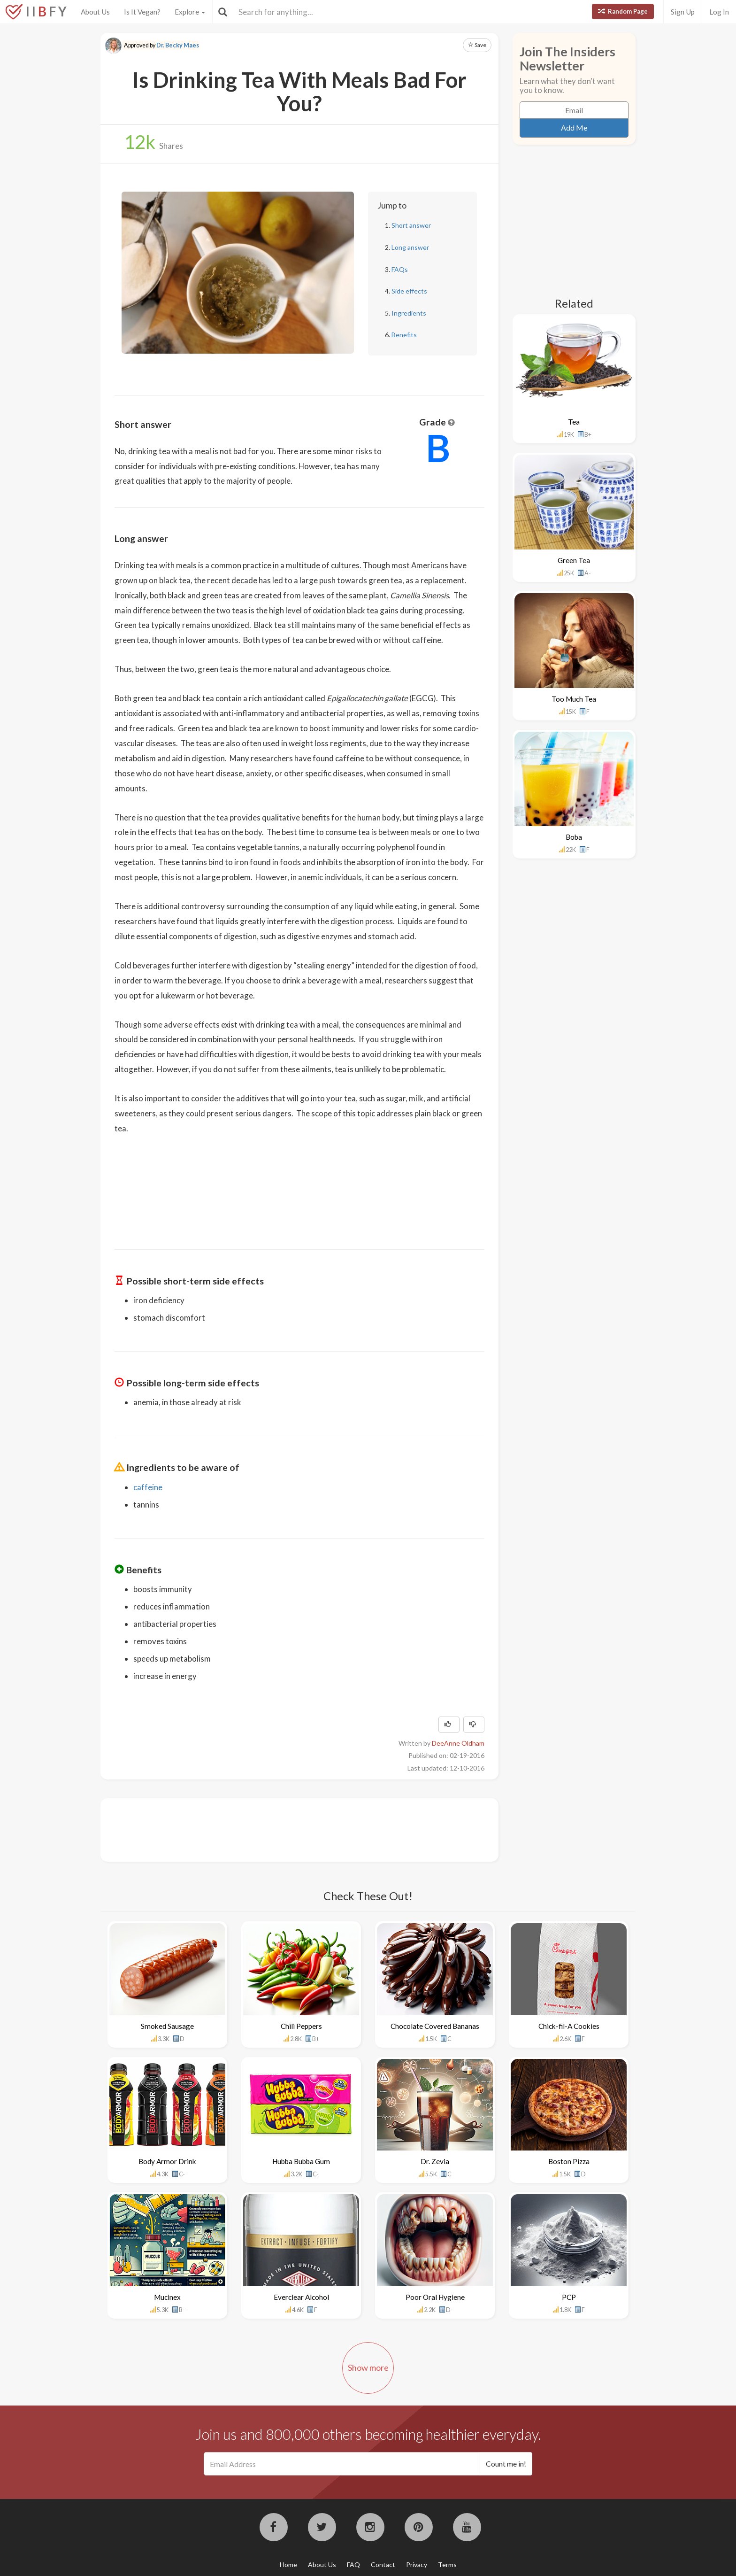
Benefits (404, 335)
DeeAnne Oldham (458, 1743)
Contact (383, 2564)
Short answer (411, 225)
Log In (719, 12)
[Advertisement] (285, 1829)
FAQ (353, 2564)
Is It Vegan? (142, 12)
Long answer (410, 247)
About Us (95, 12)
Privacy (416, 2564)
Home (288, 2564)
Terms (447, 2564)
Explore (190, 12)
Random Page (623, 11)
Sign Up (683, 12)
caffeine (147, 1487)
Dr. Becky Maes (177, 45)
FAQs (399, 269)
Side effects (409, 291)
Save (477, 44)
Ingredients (408, 313)
